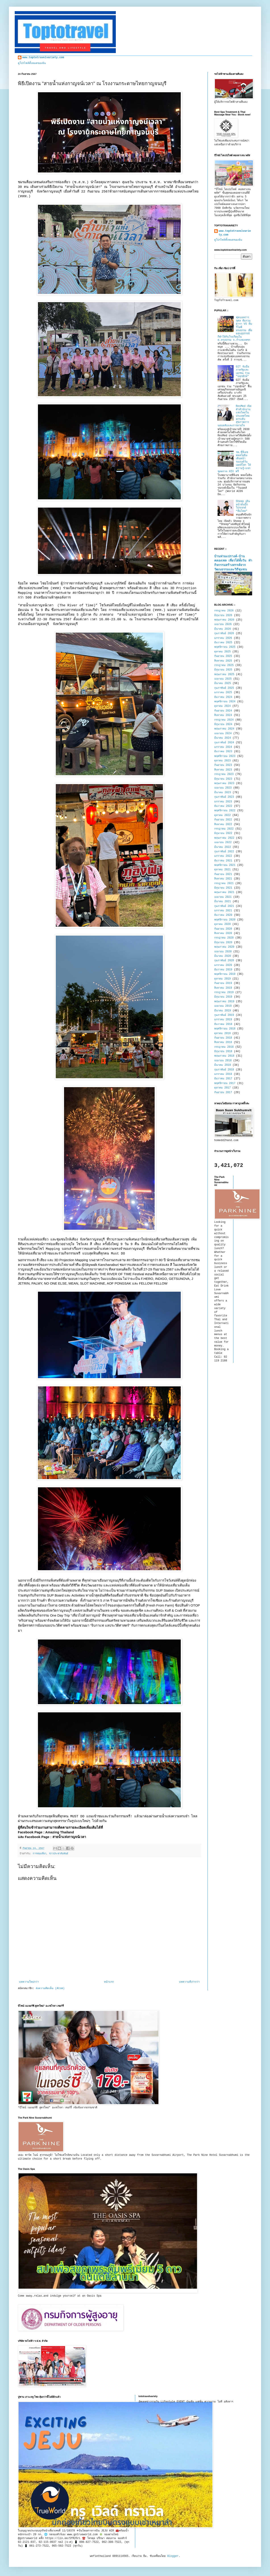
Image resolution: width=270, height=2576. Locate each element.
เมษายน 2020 (223, 951)
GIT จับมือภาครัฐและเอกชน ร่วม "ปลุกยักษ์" (243, 371)
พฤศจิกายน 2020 (224, 919)
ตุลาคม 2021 (222, 869)
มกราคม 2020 (223, 965)
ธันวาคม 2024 (223, 697)
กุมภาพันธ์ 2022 (224, 851)
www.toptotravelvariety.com (43, 57)
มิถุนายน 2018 (223, 1051)
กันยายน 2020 (223, 928)
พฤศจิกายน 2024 (224, 701)
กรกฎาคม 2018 (224, 1047)
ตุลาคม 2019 (222, 978)
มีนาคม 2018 (222, 1065)
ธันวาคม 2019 (223, 969)
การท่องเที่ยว (39, 1853)
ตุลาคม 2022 (222, 815)
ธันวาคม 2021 (223, 860)
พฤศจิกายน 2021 (224, 865)
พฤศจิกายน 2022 (224, 810)
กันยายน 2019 (223, 983)
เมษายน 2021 (223, 897)
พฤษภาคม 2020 (224, 947)
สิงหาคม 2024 (223, 715)
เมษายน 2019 (223, 1006)
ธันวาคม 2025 (223, 642)
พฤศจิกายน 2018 (224, 1028)
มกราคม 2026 (223, 638)
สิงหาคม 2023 (223, 769)
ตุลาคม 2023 (222, 760)
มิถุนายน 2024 (223, 724)
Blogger (173, 2556)
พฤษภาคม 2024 (224, 728)
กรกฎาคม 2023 (224, 774)
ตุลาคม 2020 (222, 924)
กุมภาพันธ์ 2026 (224, 633)
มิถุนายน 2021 (223, 887)
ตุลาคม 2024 (222, 706)
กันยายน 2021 (223, 874)
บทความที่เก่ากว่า (189, 1982)
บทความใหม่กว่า (29, 1982)
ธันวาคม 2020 (223, 915)
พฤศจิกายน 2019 (224, 974)
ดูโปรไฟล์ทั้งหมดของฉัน (32, 63)
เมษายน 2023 (223, 787)
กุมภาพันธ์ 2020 (224, 960)
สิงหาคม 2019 (223, 988)
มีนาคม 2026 (222, 629)
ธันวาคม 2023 (223, 751)
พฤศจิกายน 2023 (224, 756)
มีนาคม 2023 (222, 792)
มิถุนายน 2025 (223, 669)
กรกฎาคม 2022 (224, 828)
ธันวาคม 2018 (223, 1024)
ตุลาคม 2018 (222, 1033)
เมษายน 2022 (223, 842)
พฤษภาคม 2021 (224, 892)
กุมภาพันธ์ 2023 (224, 797)
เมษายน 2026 (223, 624)
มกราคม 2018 (223, 1074)
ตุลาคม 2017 (222, 1087)
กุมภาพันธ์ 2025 (224, 688)
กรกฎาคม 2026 (224, 610)
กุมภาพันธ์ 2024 (224, 742)
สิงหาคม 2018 (223, 1042)
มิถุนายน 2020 (223, 942)
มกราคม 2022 (223, 856)
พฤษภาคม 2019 (224, 1001)
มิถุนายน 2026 (223, 615)
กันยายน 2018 (223, 1037)
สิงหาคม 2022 (223, 824)
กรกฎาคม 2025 (224, 665)
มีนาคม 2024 (222, 738)
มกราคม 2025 (223, 692)
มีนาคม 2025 (222, 683)
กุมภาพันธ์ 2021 (224, 906)
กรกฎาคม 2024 (224, 719)
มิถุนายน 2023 (223, 779)
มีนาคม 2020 (222, 956)
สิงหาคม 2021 (223, 878)
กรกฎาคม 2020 (224, 937)
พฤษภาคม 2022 (224, 838)
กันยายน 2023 (223, 765)
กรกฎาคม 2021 (224, 883)
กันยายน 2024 (223, 710)
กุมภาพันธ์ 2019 (224, 1015)
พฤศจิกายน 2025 (224, 647)
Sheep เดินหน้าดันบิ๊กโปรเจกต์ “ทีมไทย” (243, 506)
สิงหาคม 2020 (223, 933)
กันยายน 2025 (223, 656)
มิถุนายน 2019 (223, 996)
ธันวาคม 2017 (223, 1078)
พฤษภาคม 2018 (224, 1055)
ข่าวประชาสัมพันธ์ (58, 1853)
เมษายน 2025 (223, 678)
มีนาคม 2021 (222, 901)
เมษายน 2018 (223, 1060)
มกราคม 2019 (223, 1019)
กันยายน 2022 (223, 819)
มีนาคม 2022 (222, 847)
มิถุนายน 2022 (223, 833)
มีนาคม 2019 (222, 1010)
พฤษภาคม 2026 (224, 619)
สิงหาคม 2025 (223, 660)
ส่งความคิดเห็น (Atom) (50, 1988)
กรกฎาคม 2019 (224, 992)
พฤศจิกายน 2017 (224, 1083)
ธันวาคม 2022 (223, 806)
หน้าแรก (109, 1982)
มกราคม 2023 (223, 801)
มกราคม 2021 (223, 910)
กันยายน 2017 (223, 1092)
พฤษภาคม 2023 (224, 783)
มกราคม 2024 (223, 747)
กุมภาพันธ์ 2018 (224, 1069)
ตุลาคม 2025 (222, 651)
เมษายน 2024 (223, 733)
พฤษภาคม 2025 (224, 674)
